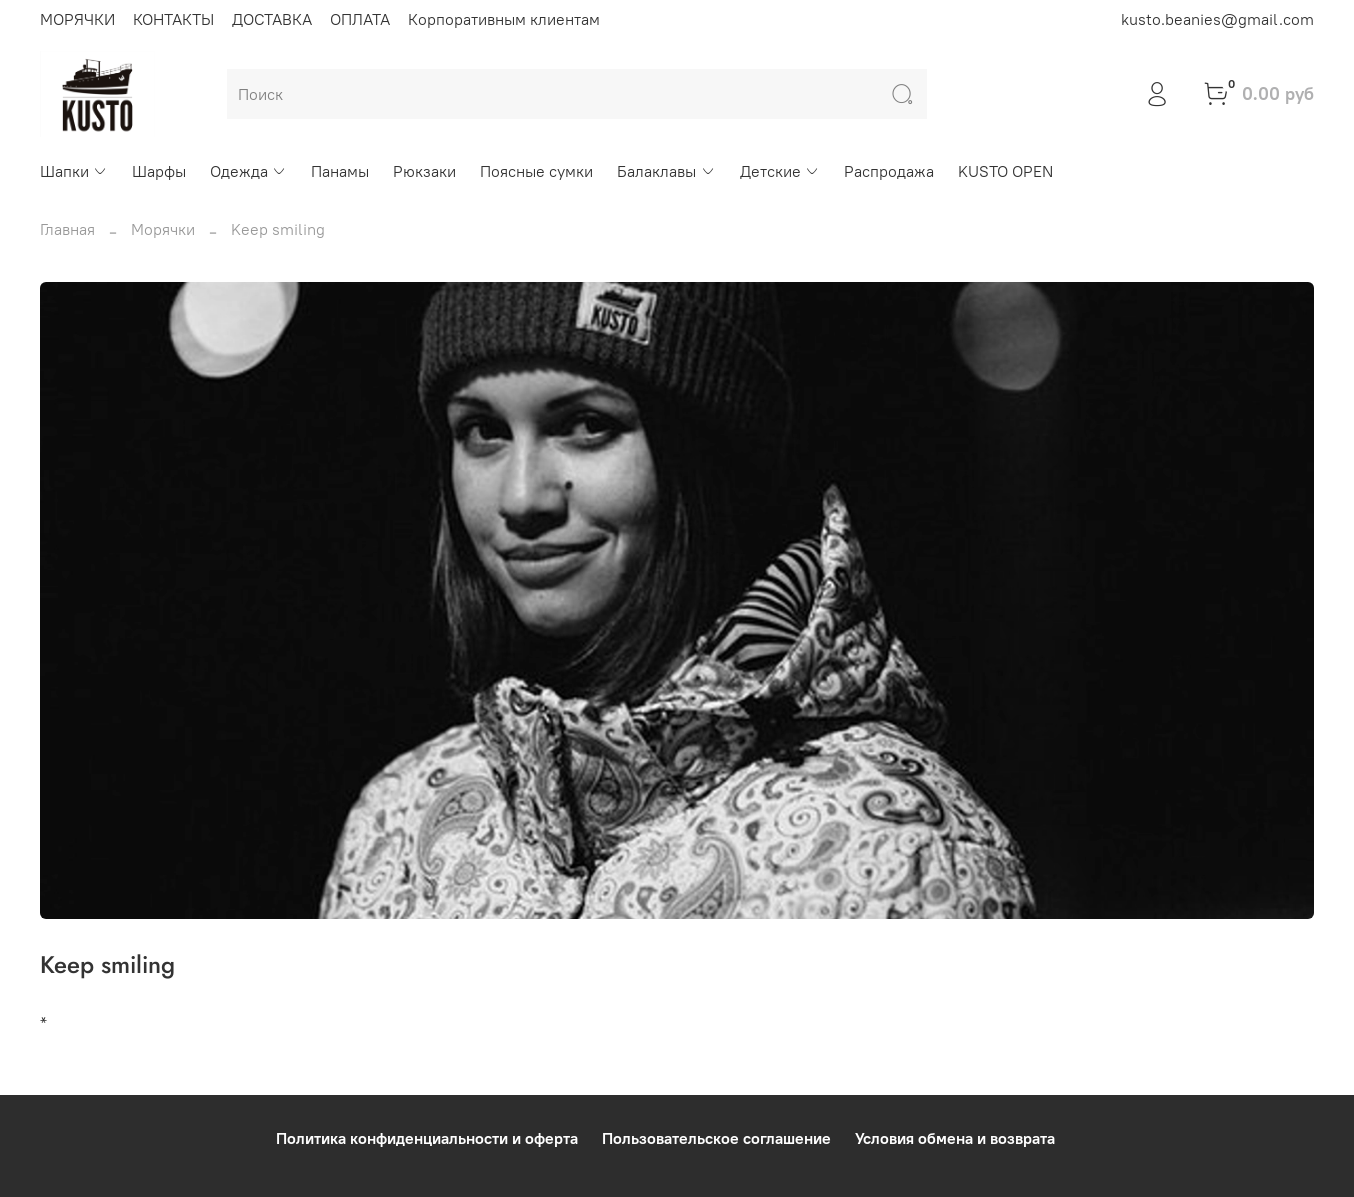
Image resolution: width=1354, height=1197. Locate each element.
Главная (67, 229)
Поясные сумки (536, 171)
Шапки (74, 171)
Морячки (163, 229)
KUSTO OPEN (1005, 171)
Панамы (340, 171)
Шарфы (159, 171)
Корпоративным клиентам (504, 19)
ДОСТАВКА (272, 19)
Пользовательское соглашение (716, 1138)
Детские (780, 171)
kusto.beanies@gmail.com (1217, 19)
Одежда (248, 171)
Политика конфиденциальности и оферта (427, 1138)
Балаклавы (666, 171)
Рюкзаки (424, 171)
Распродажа (889, 171)
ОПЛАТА (360, 19)
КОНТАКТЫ (173, 19)
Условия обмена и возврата (955, 1138)
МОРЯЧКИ (77, 19)
